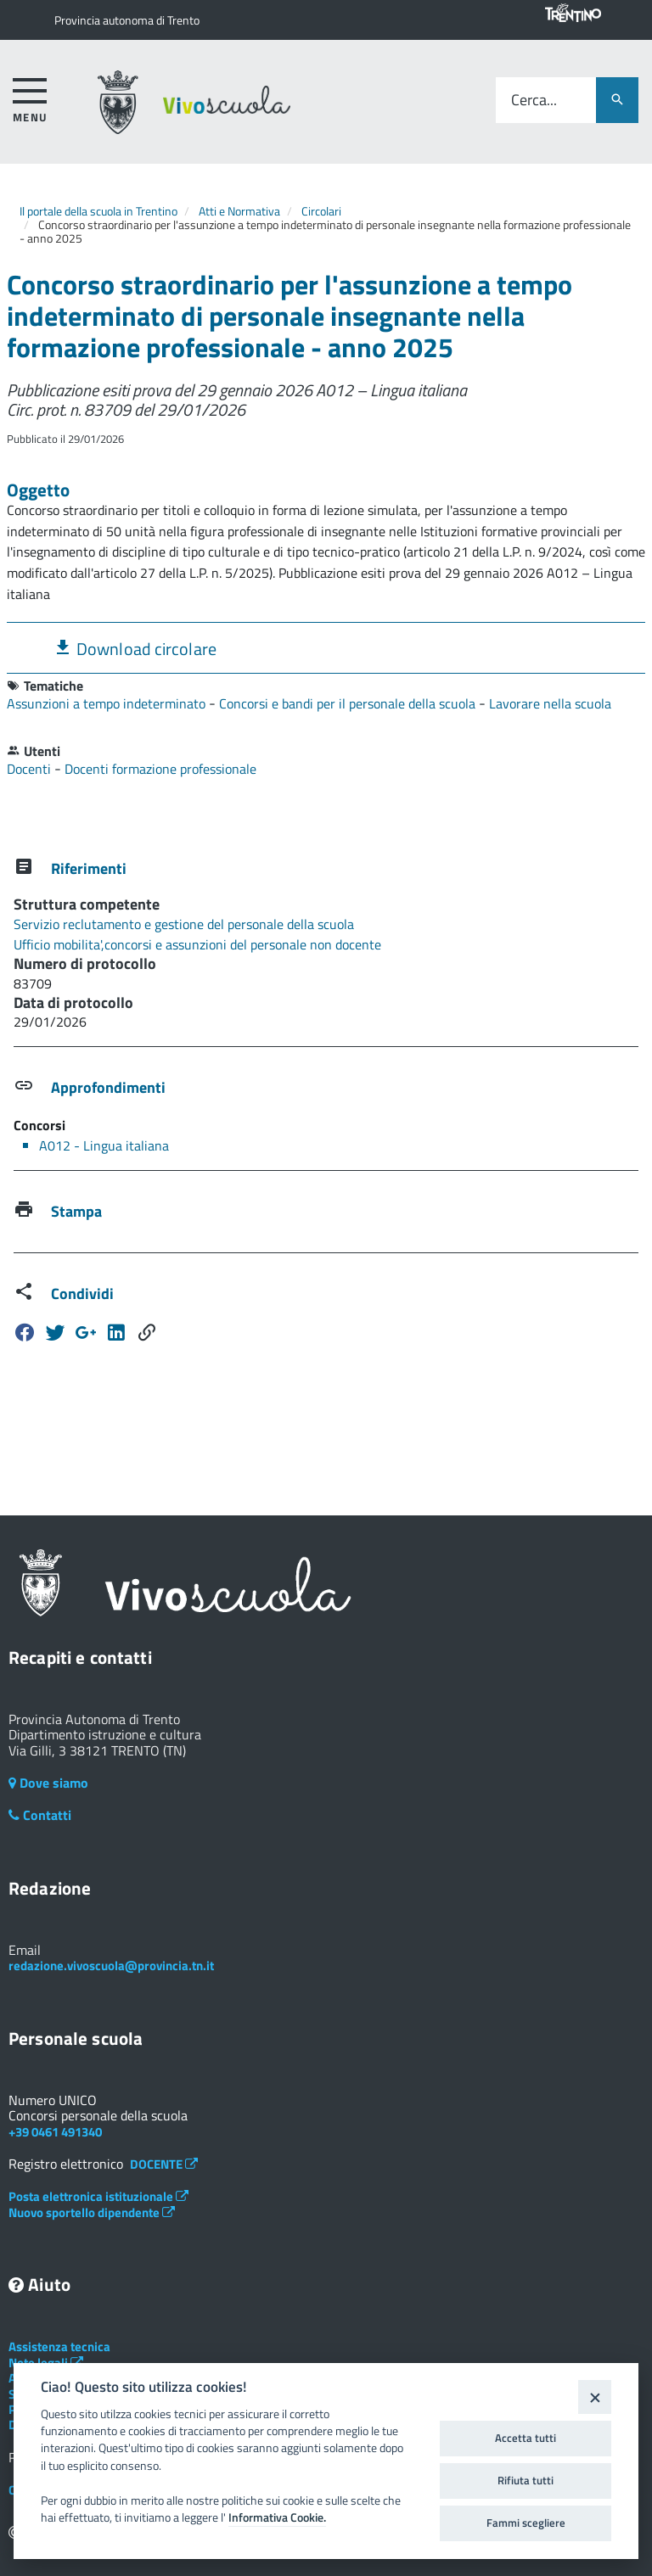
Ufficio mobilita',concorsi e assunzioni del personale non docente (197, 944)
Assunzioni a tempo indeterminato (108, 703)
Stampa (76, 1211)
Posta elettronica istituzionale (98, 2196)
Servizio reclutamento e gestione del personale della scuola (184, 924)
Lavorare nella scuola (550, 703)
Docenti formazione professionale (160, 769)
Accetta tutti (525, 2437)
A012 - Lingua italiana (104, 1145)
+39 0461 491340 (55, 2132)
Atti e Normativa (239, 211)
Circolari (321, 211)
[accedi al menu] (30, 97)
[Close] (594, 2396)
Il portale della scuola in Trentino (98, 211)
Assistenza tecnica (59, 2346)
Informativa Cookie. (277, 2517)
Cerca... (534, 100)
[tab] (326, 648)
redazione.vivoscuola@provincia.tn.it (111, 1965)
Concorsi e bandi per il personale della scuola (349, 703)
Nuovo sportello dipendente (91, 2212)
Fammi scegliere (525, 2522)
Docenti (30, 769)
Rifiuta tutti (525, 2480)
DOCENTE (164, 2164)
